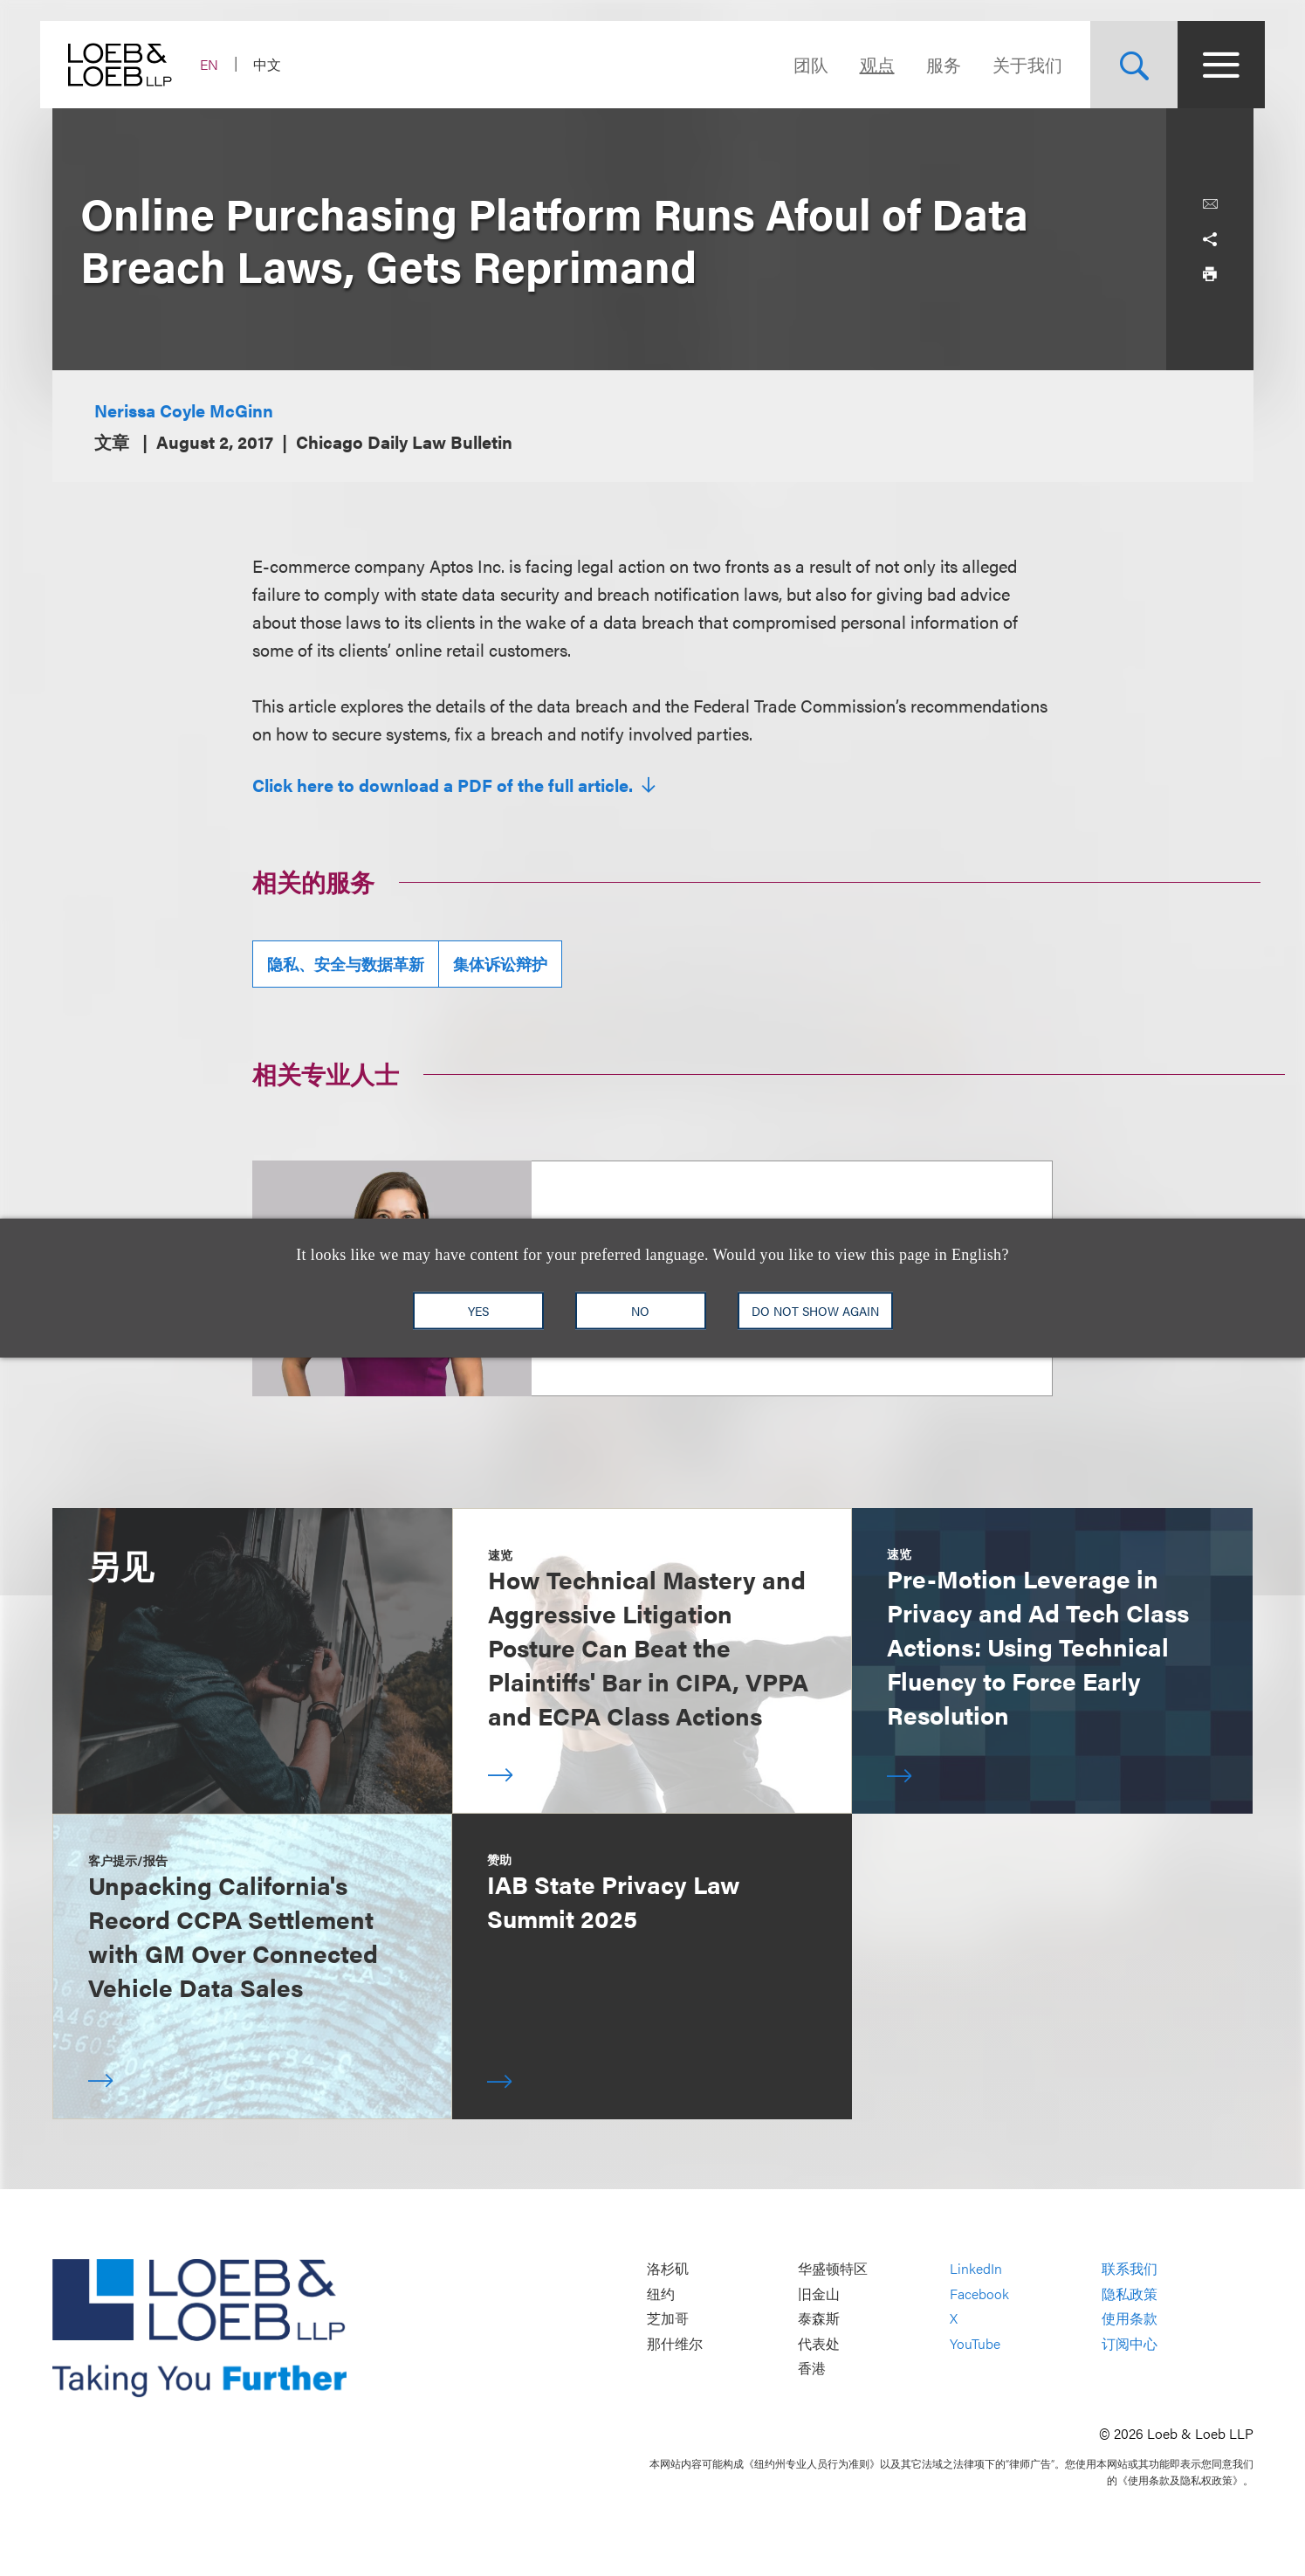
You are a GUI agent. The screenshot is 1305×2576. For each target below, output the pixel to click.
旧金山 (819, 2293)
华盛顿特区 (833, 2269)
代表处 (819, 2343)
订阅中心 (1129, 2343)
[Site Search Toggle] (1122, 64)
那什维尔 (675, 2343)
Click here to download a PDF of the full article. (444, 785)
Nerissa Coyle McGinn (183, 410)
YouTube (975, 2343)
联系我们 (1129, 2269)
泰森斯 (819, 2319)
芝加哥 (668, 2319)
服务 (932, 64)
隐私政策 (1129, 2293)
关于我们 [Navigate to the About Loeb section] (1016, 64)
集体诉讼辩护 (500, 964)
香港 (812, 2369)
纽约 (661, 2293)
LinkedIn (976, 2269)
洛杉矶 (668, 2269)
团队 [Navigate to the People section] (799, 64)
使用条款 (1129, 2319)
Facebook (979, 2293)
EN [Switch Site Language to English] (221, 64)
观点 (865, 64)
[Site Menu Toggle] (1209, 64)
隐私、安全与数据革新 (345, 964)
